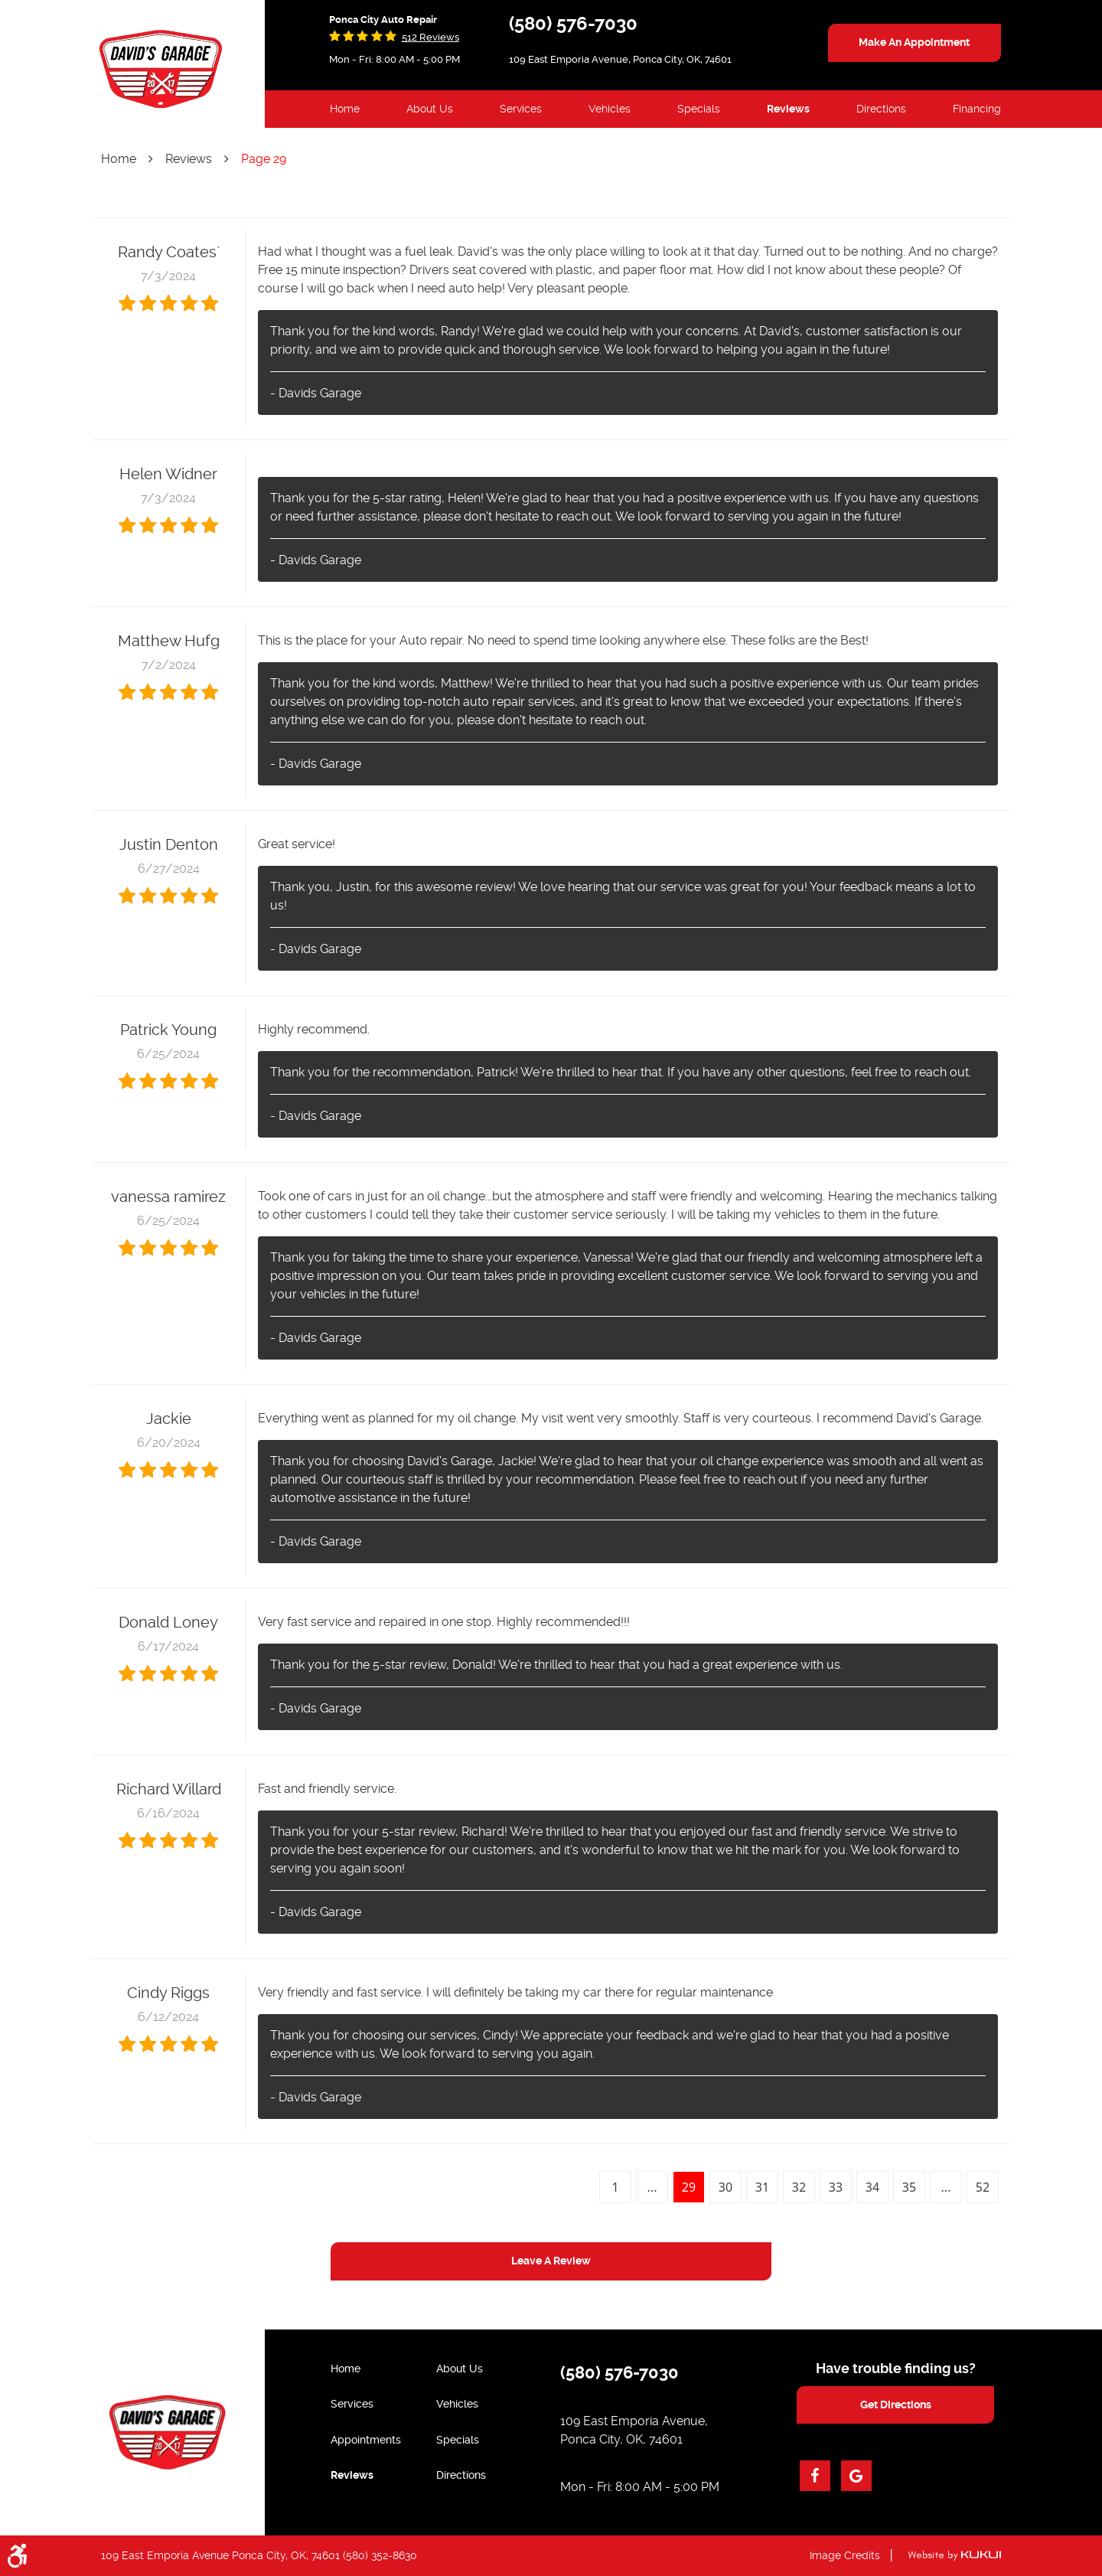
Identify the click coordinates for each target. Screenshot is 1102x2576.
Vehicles (609, 109)
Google (856, 2475)
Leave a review (551, 2260)
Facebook (815, 2475)
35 (909, 2187)
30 (725, 2187)
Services (521, 109)
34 (872, 2187)
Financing (977, 109)
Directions (881, 109)
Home (345, 109)
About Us (429, 109)
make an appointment (914, 42)
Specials (698, 109)
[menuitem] (345, 109)
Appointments (366, 2440)
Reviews (788, 109)
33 (836, 2187)
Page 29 (263, 159)
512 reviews (430, 37)
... (652, 2187)
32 (799, 2187)
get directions (895, 2404)
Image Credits (845, 2555)
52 (983, 2187)
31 (762, 2187)
